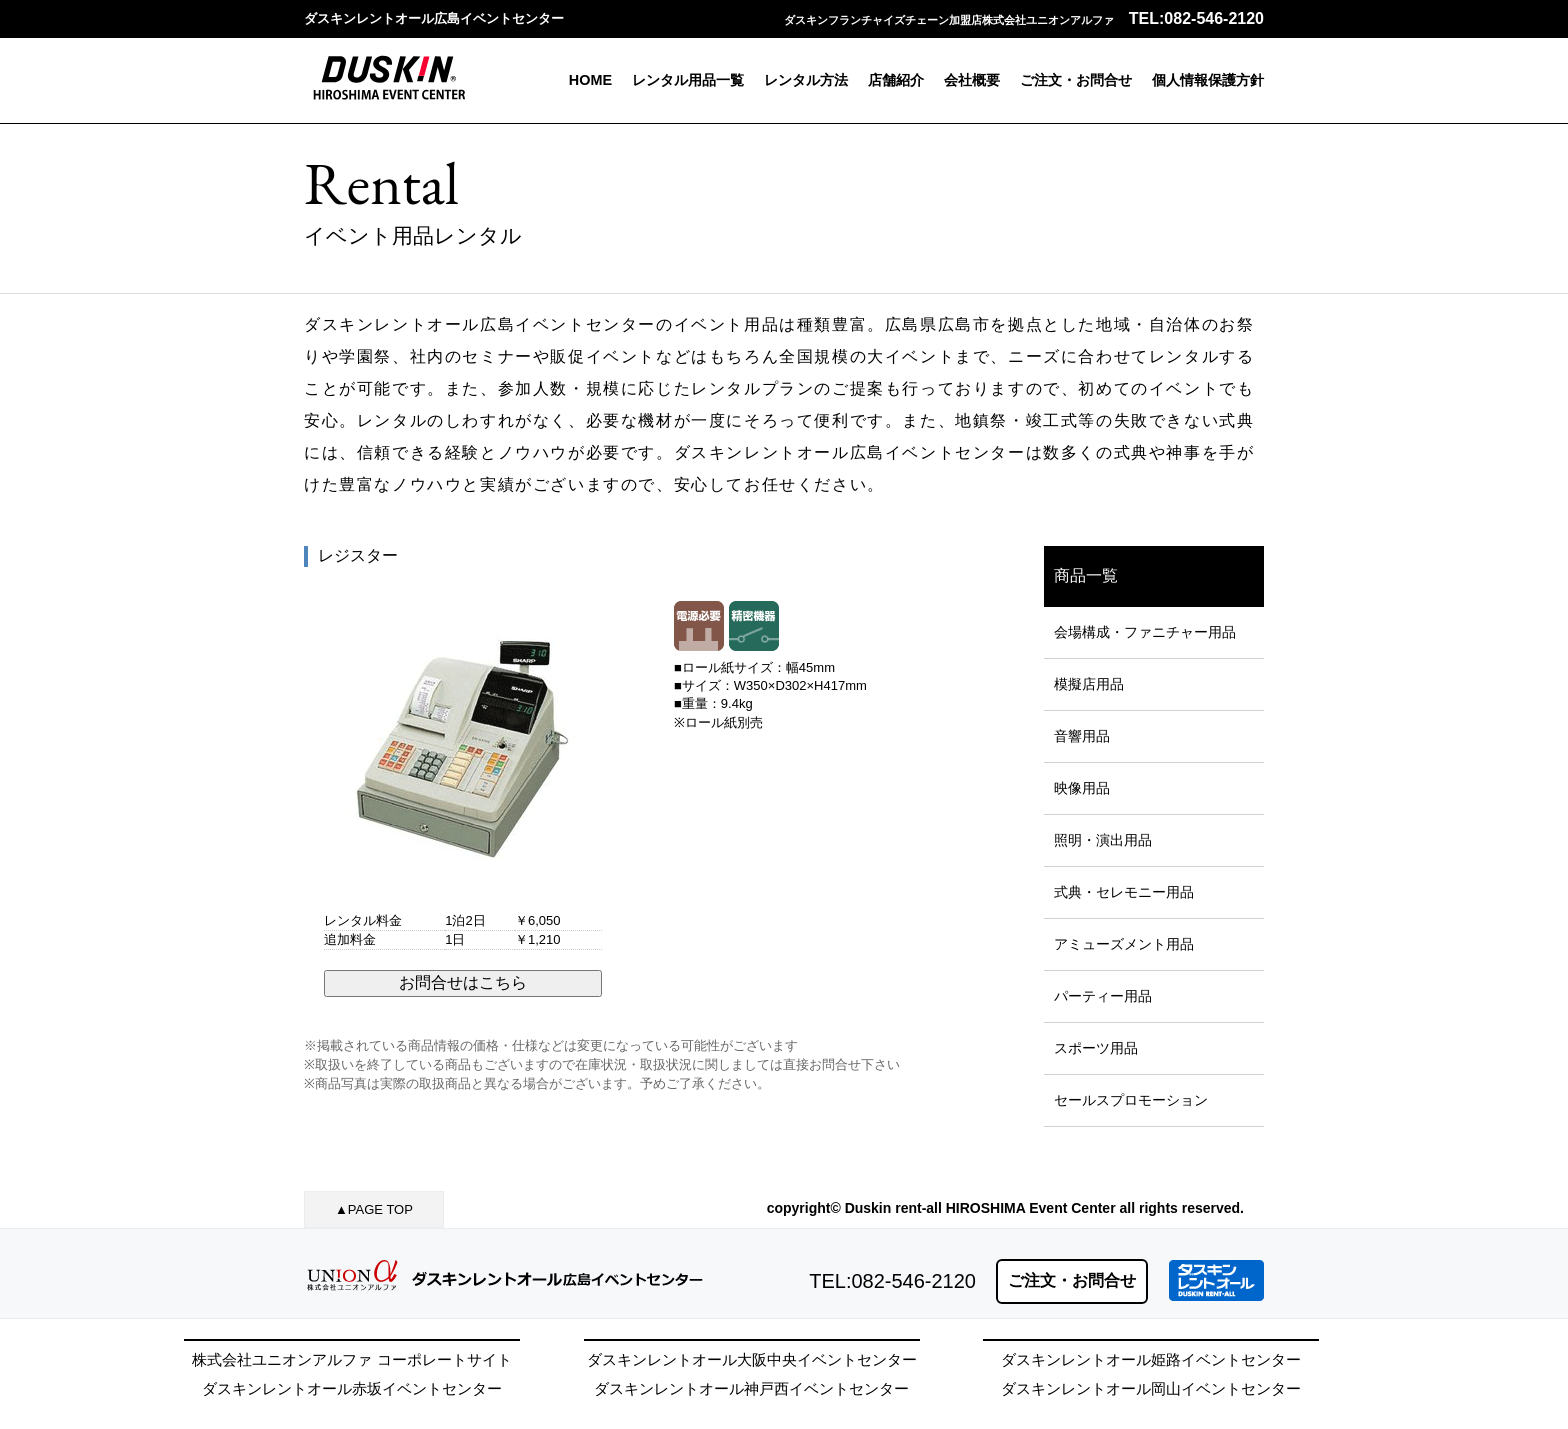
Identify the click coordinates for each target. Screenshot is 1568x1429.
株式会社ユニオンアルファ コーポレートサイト (351, 1359)
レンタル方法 (806, 80)
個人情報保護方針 (1208, 80)
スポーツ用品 (1096, 1048)
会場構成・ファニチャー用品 (1145, 632)
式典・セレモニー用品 (1124, 892)
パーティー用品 (1103, 996)
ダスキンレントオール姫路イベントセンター (1151, 1359)
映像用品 (1082, 788)
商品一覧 (1086, 575)
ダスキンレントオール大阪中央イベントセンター (752, 1359)
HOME (590, 80)
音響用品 (1082, 736)
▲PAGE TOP (374, 1209)
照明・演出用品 (1103, 840)
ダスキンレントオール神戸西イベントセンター (751, 1388)
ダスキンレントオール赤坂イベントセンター (352, 1388)
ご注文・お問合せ (1076, 80)
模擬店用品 (1089, 684)
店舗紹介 (896, 80)
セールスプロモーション (1131, 1100)
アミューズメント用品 (1124, 944)
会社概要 (972, 80)
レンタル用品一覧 (688, 80)
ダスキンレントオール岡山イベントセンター (1151, 1388)
